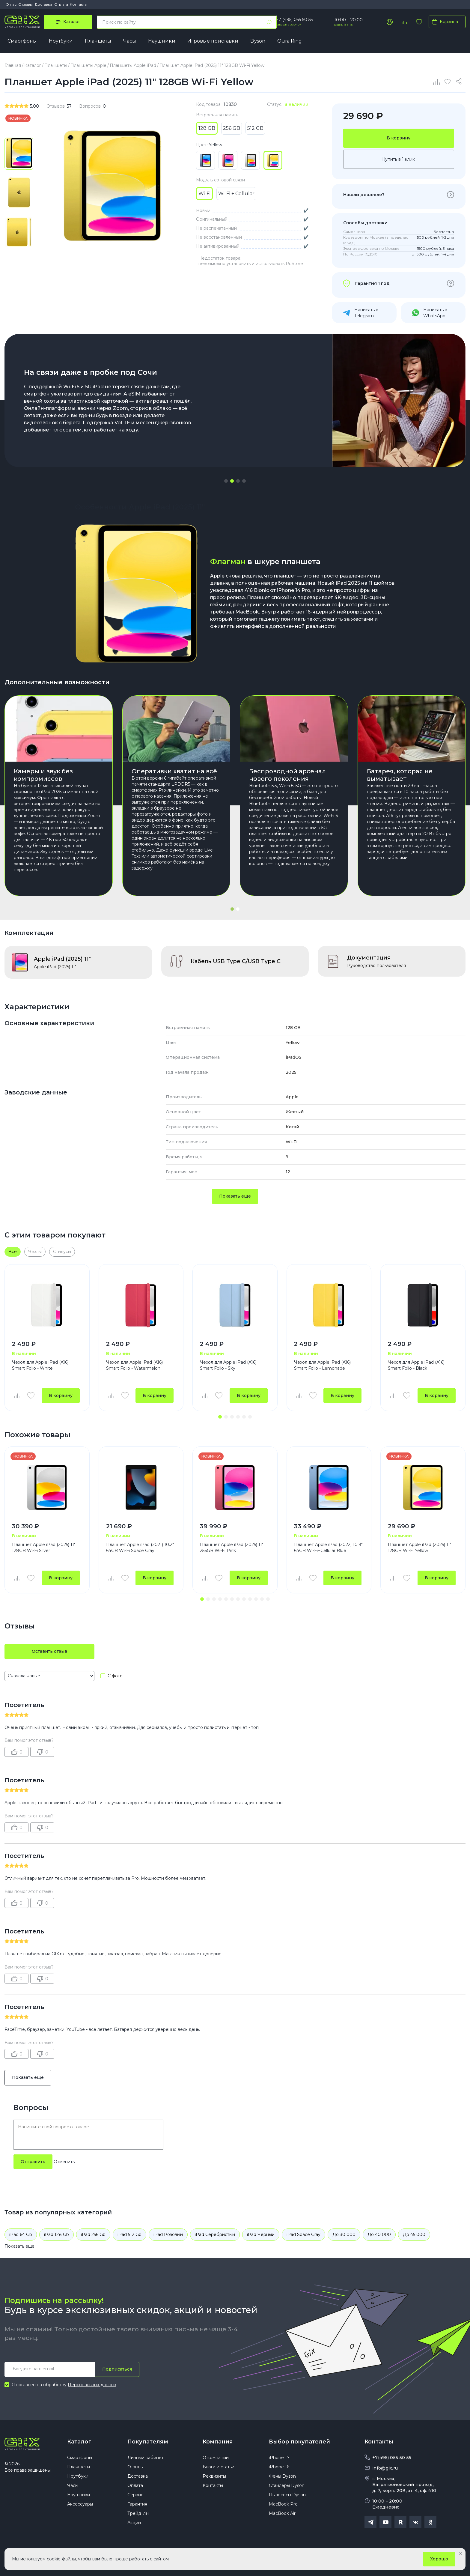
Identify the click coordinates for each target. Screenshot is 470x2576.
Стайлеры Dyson (287, 2485)
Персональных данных (92, 2384)
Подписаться (117, 2369)
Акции (134, 2522)
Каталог (79, 2441)
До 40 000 (379, 2234)
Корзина (444, 21)
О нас (11, 4)
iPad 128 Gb (56, 2234)
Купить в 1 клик (398, 159)
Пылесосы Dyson (287, 2494)
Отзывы (25, 4)
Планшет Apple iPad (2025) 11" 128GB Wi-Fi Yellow (419, 1547)
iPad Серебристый (215, 2234)
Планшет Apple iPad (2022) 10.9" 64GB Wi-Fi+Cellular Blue (328, 1547)
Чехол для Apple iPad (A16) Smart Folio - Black (416, 1365)
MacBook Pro (283, 2504)
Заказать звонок (288, 24)
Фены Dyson (282, 2476)
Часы (129, 41)
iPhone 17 (279, 2457)
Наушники (161, 41)
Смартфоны (22, 41)
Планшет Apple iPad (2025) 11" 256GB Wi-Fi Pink (231, 1547)
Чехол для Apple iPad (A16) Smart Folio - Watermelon (134, 1365)
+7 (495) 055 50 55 (294, 19)
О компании (216, 2457)
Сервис (135, 2494)
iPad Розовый (168, 2234)
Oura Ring (289, 41)
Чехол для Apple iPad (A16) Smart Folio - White (40, 1365)
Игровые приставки (212, 41)
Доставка (43, 4)
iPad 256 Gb (93, 2234)
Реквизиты (214, 2476)
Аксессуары (80, 2504)
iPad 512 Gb (129, 2234)
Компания (218, 2441)
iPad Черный (261, 2234)
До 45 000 (414, 2234)
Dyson (257, 41)
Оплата (61, 4)
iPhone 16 (279, 2467)
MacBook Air (282, 2513)
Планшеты (98, 41)
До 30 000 (343, 2234)
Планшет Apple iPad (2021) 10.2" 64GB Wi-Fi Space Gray (140, 1547)
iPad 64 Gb (20, 2234)
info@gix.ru (385, 2468)
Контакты (78, 4)
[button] (226, 481)
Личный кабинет (145, 2457)
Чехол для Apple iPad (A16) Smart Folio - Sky (228, 1365)
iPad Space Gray (303, 2234)
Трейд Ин (138, 2513)
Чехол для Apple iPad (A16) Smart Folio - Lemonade (322, 1365)
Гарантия (137, 2504)
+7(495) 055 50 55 (391, 2457)
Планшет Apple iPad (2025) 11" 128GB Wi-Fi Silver (44, 1547)
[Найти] (269, 22)
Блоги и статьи (218, 2467)
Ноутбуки (61, 41)
